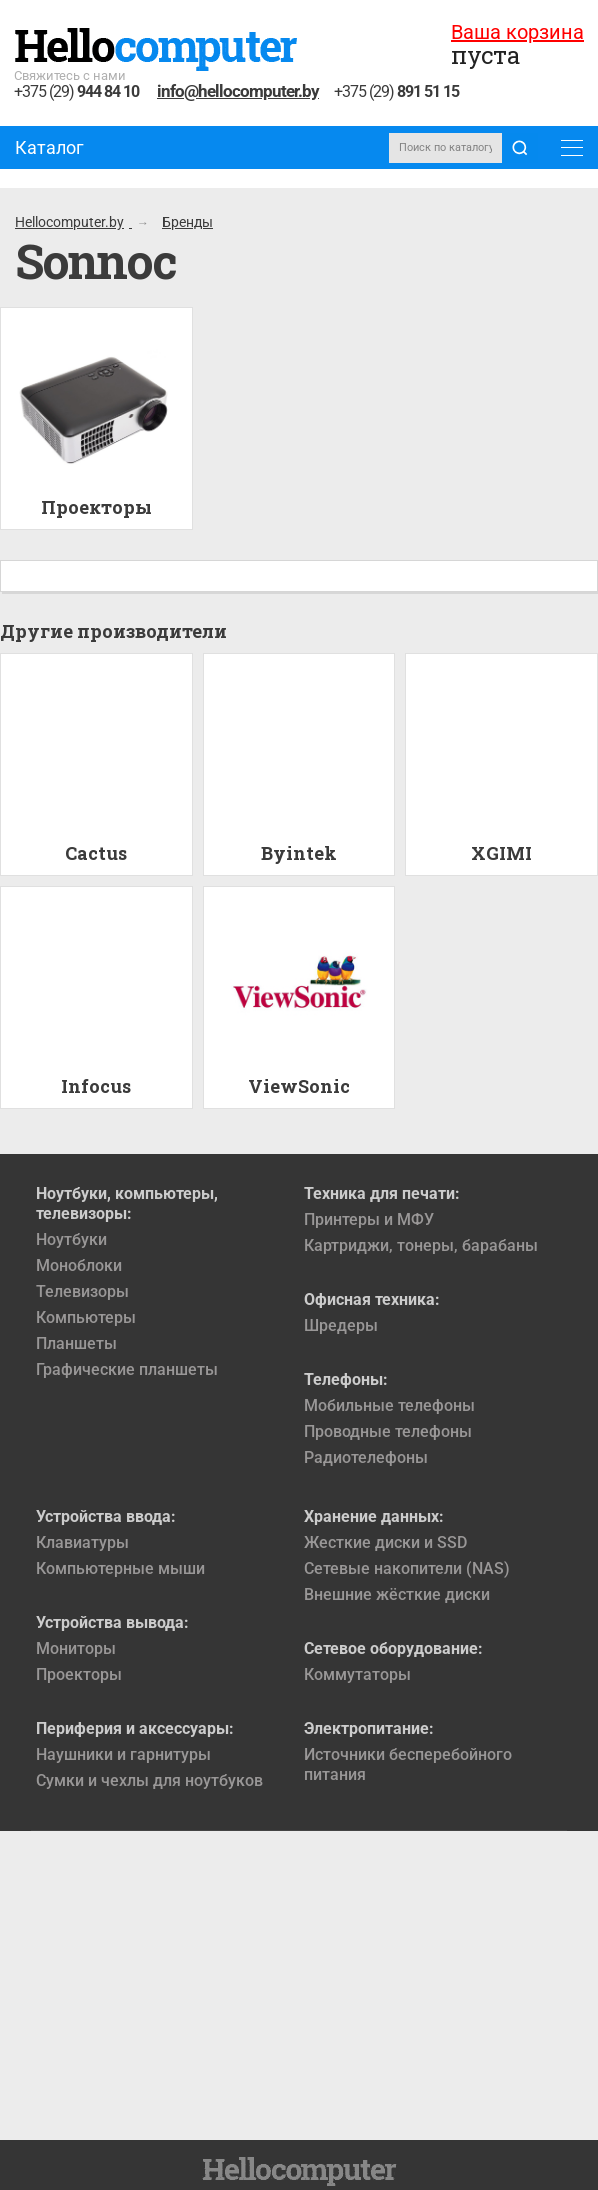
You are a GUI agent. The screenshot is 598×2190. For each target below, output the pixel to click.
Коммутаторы (357, 1674)
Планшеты (76, 1343)
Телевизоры (82, 1291)
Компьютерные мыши (120, 1568)
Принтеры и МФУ (369, 1219)
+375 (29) (76, 92)
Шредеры (341, 1325)
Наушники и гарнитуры (123, 1754)
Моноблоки (79, 1265)
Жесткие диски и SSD (385, 1542)
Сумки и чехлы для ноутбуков (149, 1780)
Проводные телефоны (388, 1431)
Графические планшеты (127, 1369)
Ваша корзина (517, 32)
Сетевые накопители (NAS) (407, 1568)
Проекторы (79, 1674)
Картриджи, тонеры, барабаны (421, 1245)
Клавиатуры (82, 1542)
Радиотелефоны (366, 1457)
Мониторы (76, 1648)
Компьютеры (86, 1317)
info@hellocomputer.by (238, 91)
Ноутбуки (71, 1239)
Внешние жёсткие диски (397, 1594)
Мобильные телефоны (389, 1405)
